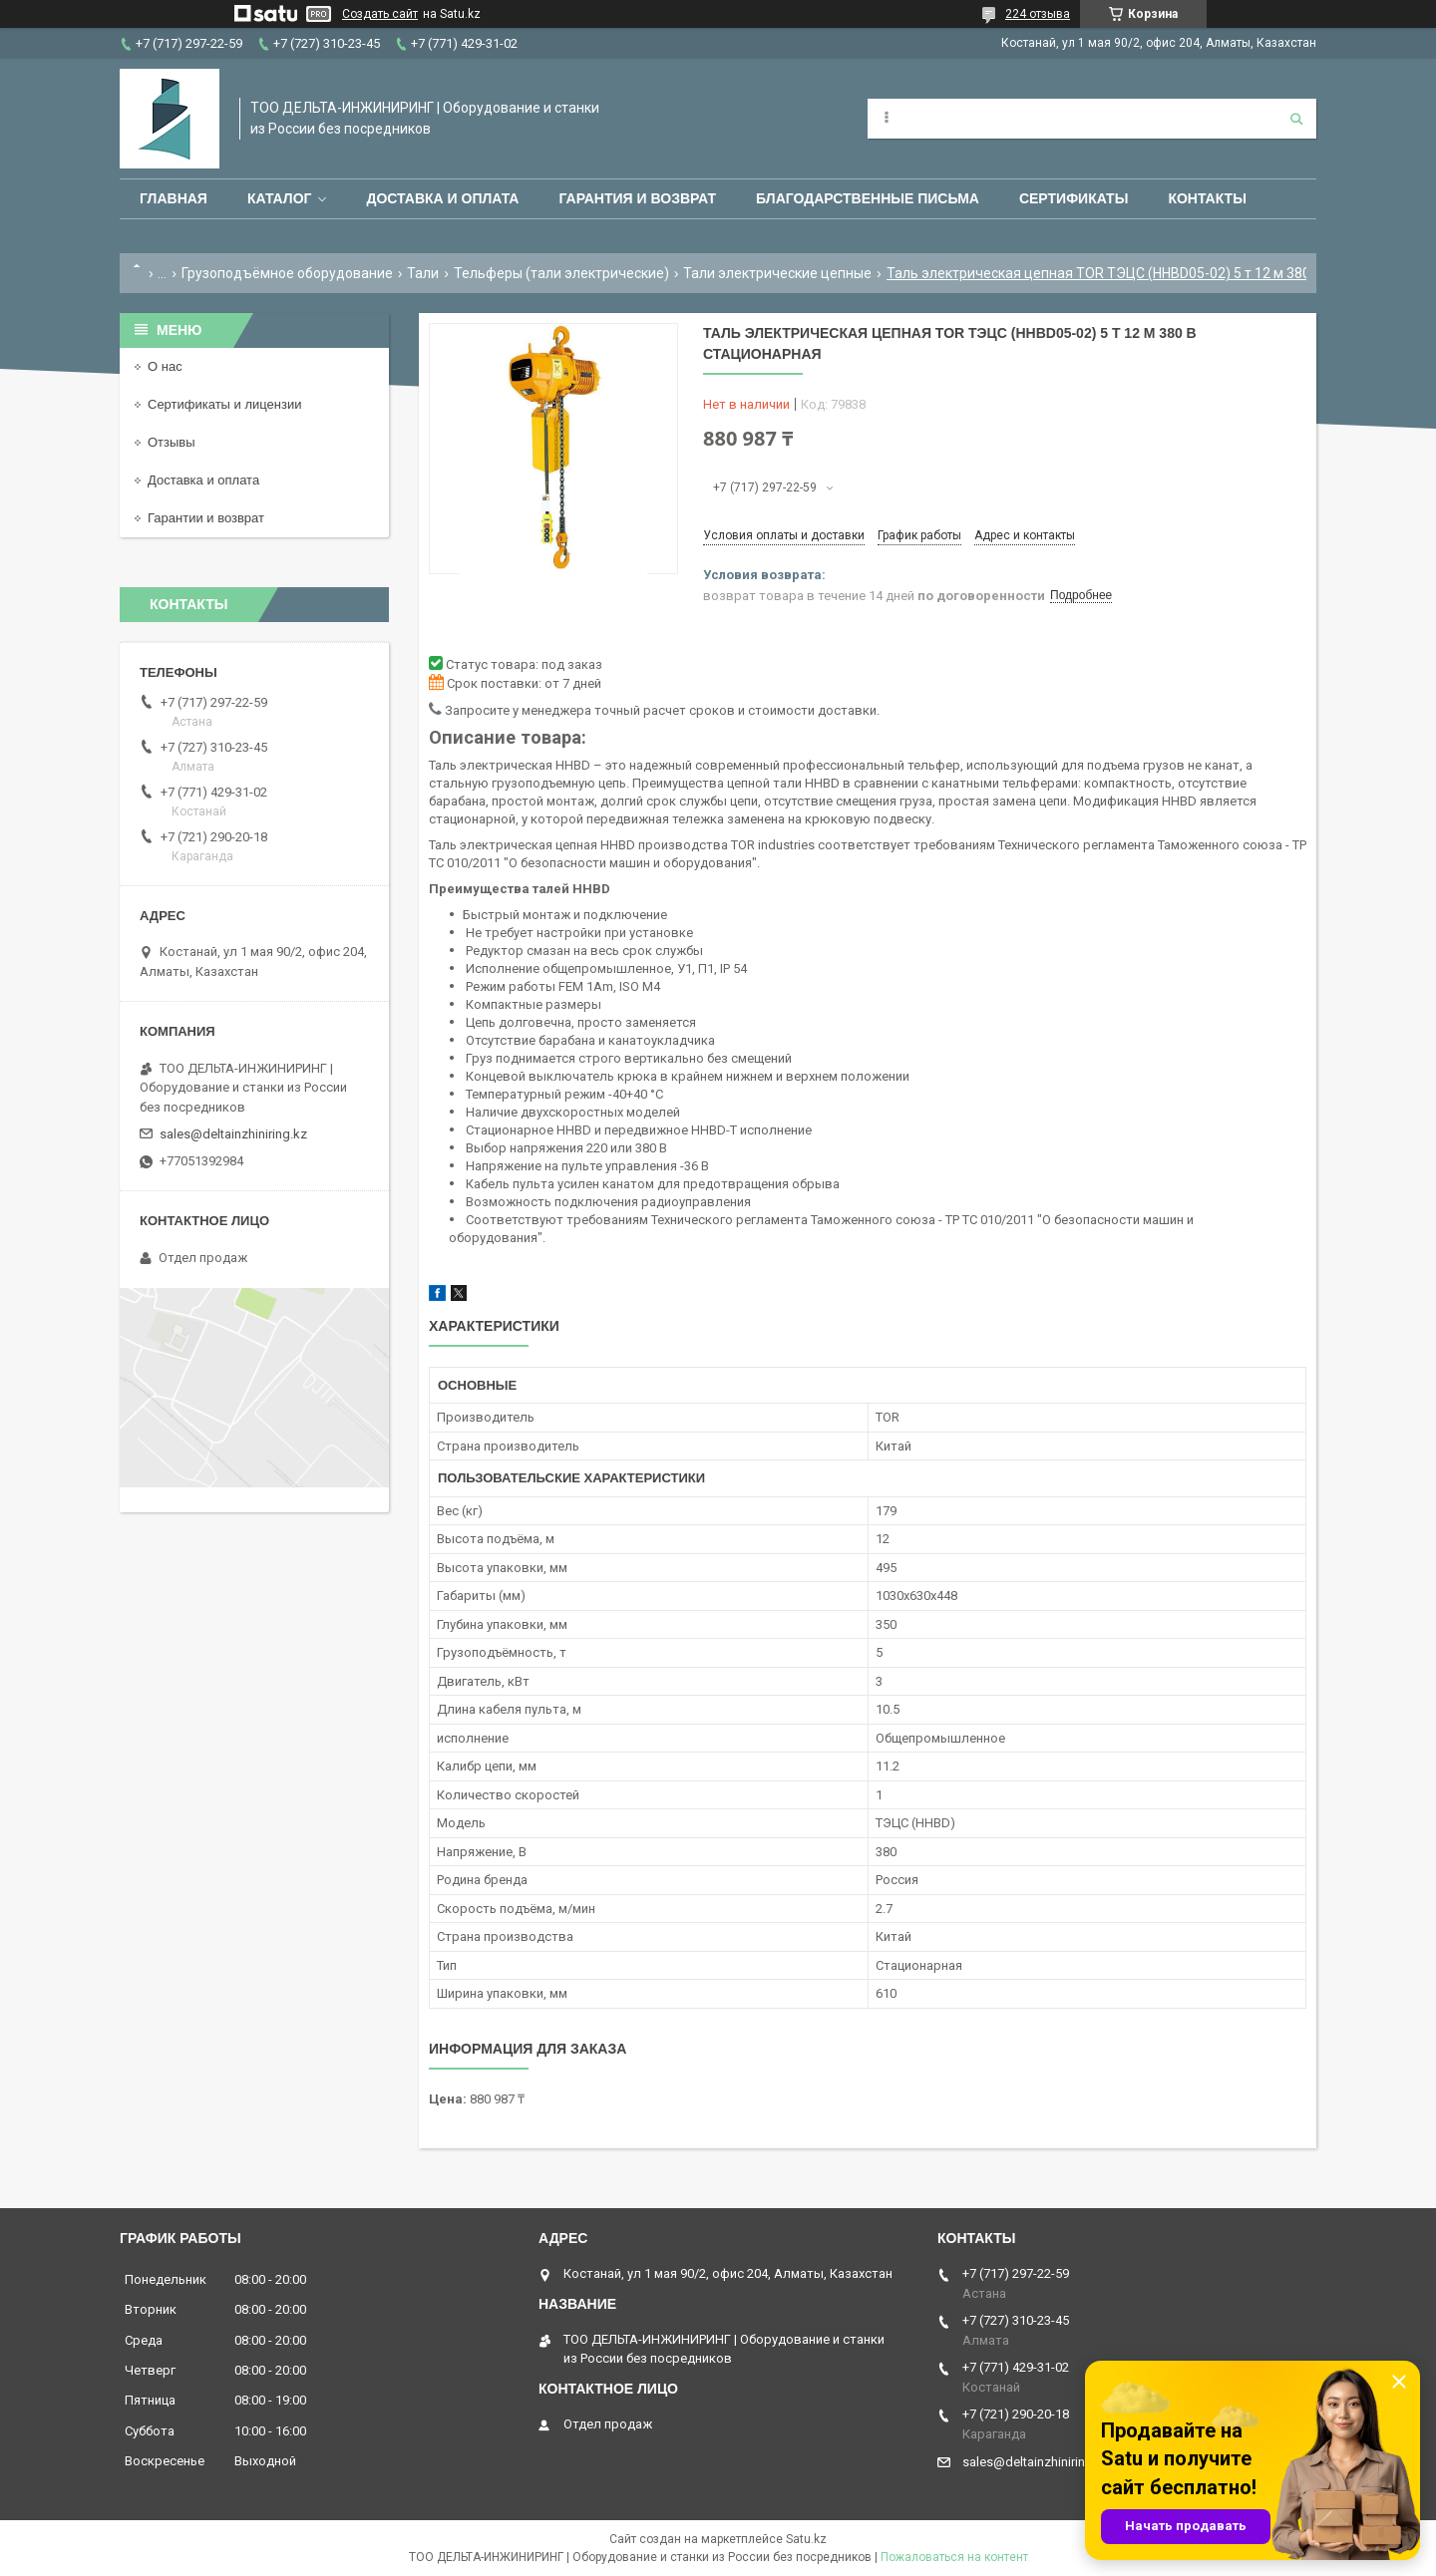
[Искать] (1296, 119)
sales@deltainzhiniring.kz (233, 1134)
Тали (423, 273)
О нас (165, 366)
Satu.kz (806, 2539)
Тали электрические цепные (777, 273)
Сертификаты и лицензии (224, 404)
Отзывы (171, 442)
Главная (173, 198)
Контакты (1207, 198)
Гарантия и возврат (637, 198)
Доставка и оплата (442, 198)
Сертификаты (1073, 198)
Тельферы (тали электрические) (561, 273)
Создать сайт (380, 14)
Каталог (279, 198)
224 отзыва (1037, 14)
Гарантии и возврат (206, 517)
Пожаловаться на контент (954, 2557)
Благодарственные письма (867, 198)
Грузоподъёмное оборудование (287, 273)
